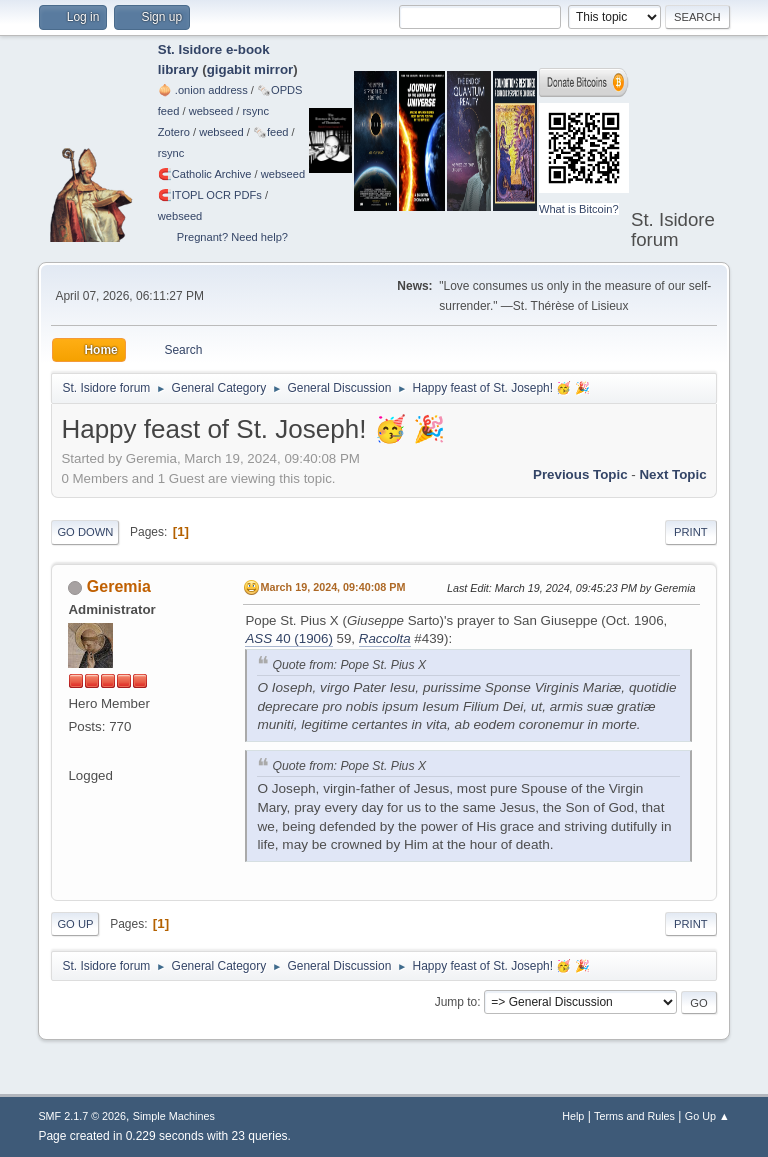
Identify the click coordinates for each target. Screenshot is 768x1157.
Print (691, 532)
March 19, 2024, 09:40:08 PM (332, 587)
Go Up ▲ (707, 1116)
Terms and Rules (634, 1116)
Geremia (119, 586)
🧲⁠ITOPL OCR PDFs (210, 195)
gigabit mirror (250, 69)
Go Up (75, 924)
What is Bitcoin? (579, 209)
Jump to (456, 1002)
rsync (255, 111)
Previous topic (580, 474)
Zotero (174, 132)
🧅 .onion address (203, 90)
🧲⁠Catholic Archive (205, 174)
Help (573, 1116)
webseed (211, 111)
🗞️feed (271, 132)
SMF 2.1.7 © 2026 (82, 1116)
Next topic (672, 474)
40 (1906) (288, 638)
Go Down (85, 532)
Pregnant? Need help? (232, 237)
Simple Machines (174, 1116)
